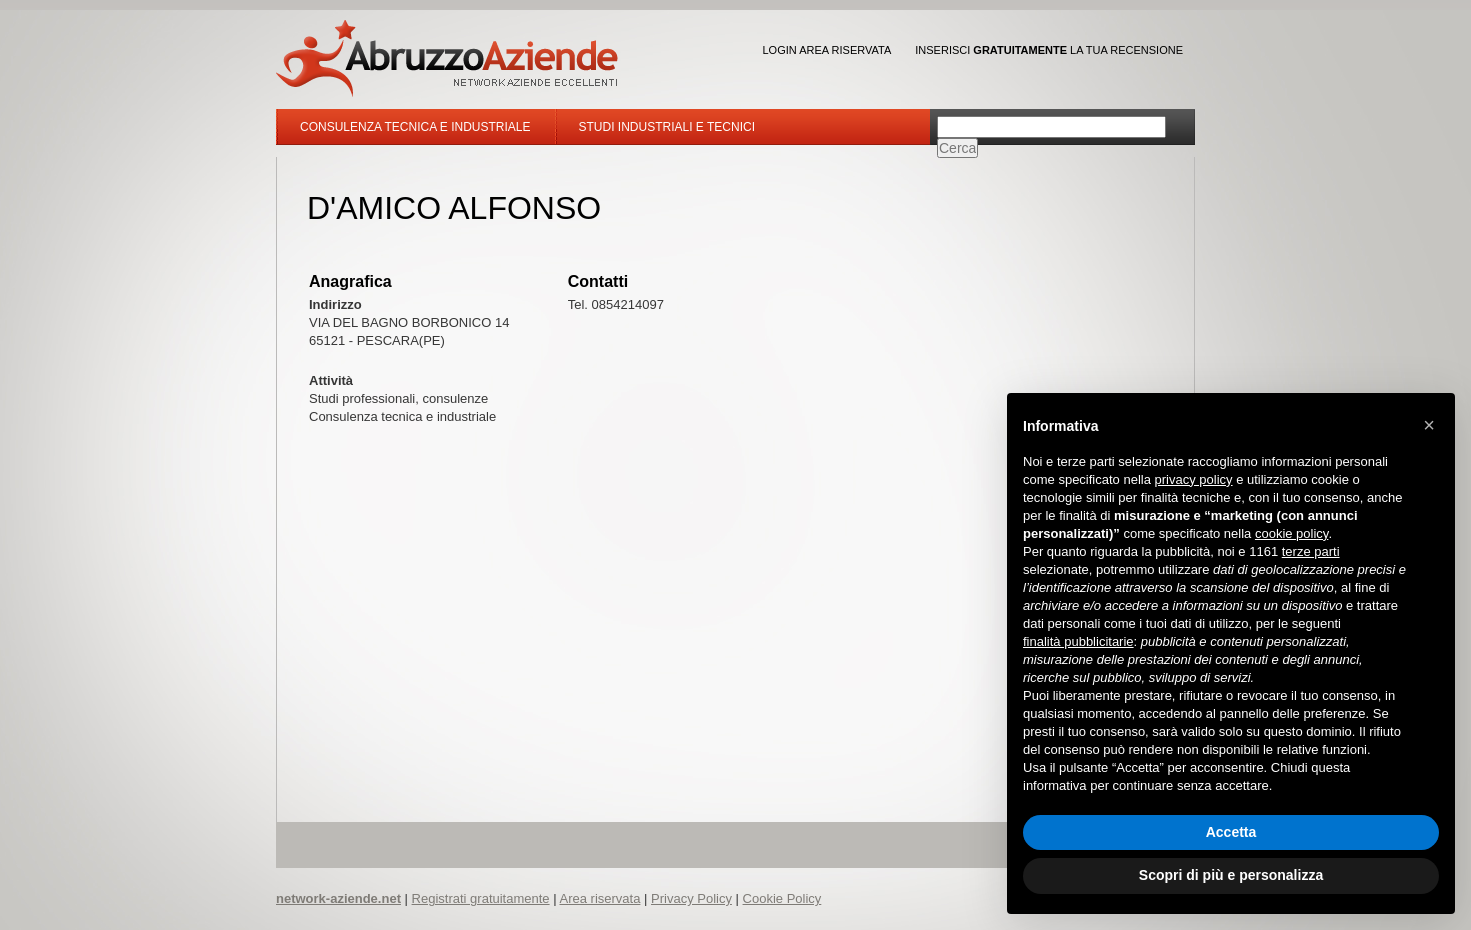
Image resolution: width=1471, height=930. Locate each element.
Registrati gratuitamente (481, 898)
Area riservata (599, 898)
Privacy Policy (691, 898)
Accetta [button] (1231, 832)
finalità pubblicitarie (1078, 641)
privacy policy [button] (1194, 479)
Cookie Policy (782, 898)
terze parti (1311, 551)
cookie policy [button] (1291, 533)
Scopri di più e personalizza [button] (1231, 875)
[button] (1429, 425)
